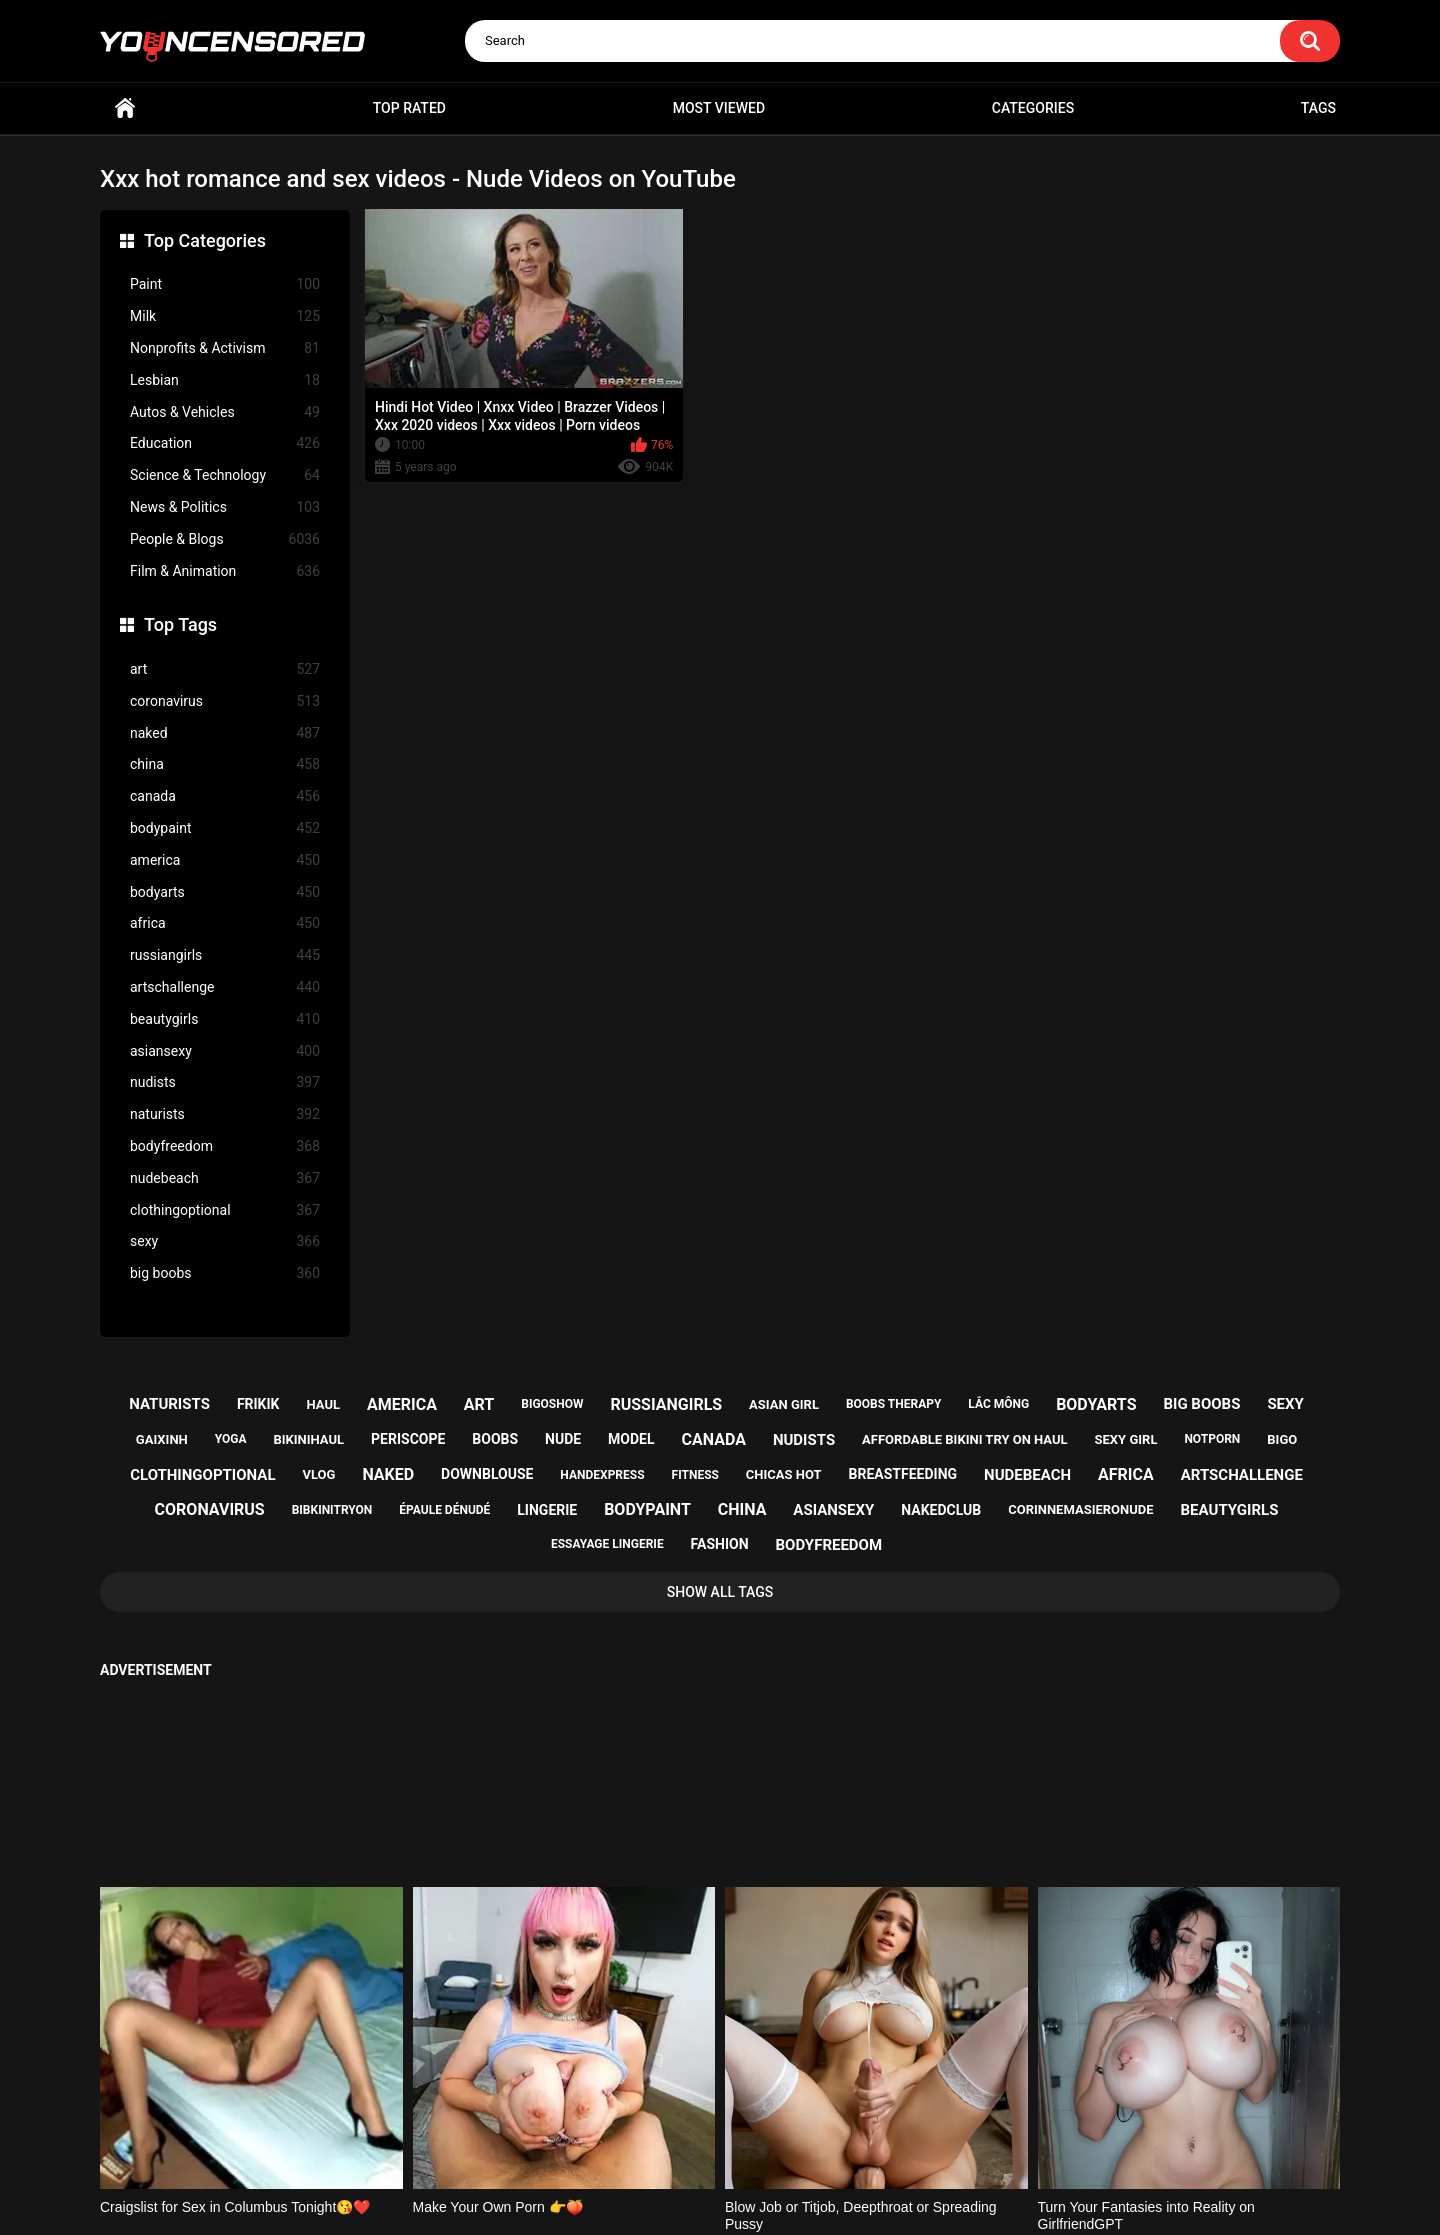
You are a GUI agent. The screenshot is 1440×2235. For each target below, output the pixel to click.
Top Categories (205, 240)
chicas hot (784, 1474)
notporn (1212, 1439)
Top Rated (409, 108)
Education (225, 443)
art (225, 669)
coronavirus (225, 701)
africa (225, 923)
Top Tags (180, 624)
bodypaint (225, 828)
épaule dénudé (444, 1510)
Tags (1318, 108)
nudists (225, 1082)
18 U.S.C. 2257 (820, 2142)
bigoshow (552, 1404)
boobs (495, 1439)
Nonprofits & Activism (225, 348)
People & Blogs (225, 539)
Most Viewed (719, 108)
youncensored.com (699, 2196)
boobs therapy (894, 1404)
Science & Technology (225, 475)
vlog (318, 1474)
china (225, 764)
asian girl (784, 1404)
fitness (695, 1475)
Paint (225, 284)
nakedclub (941, 1510)
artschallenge (225, 987)
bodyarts (225, 892)
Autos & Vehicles (225, 412)
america (225, 860)
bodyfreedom (225, 1146)
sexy (225, 1241)
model (631, 1439)
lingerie (547, 1510)
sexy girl (1126, 1439)
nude (563, 1439)
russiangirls (225, 955)
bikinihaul (308, 1439)
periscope (408, 1439)
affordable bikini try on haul (965, 1439)
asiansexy (225, 1051)
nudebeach (225, 1178)
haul (323, 1404)
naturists (225, 1114)
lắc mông (998, 1404)
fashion (720, 1544)
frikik (258, 1404)
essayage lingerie (607, 1544)
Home (125, 108)
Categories (1033, 108)
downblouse (487, 1474)
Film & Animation (225, 571)
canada (225, 796)
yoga (231, 1439)
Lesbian (225, 380)
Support (693, 2142)
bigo (1282, 1439)
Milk (225, 316)
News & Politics (225, 507)
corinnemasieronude (1080, 1509)
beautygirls (225, 1019)
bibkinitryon (332, 1510)
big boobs (225, 1273)
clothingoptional (225, 1210)
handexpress (602, 1475)
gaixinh (162, 1439)
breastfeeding (903, 1474)
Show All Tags (720, 1592)
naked (225, 733)
